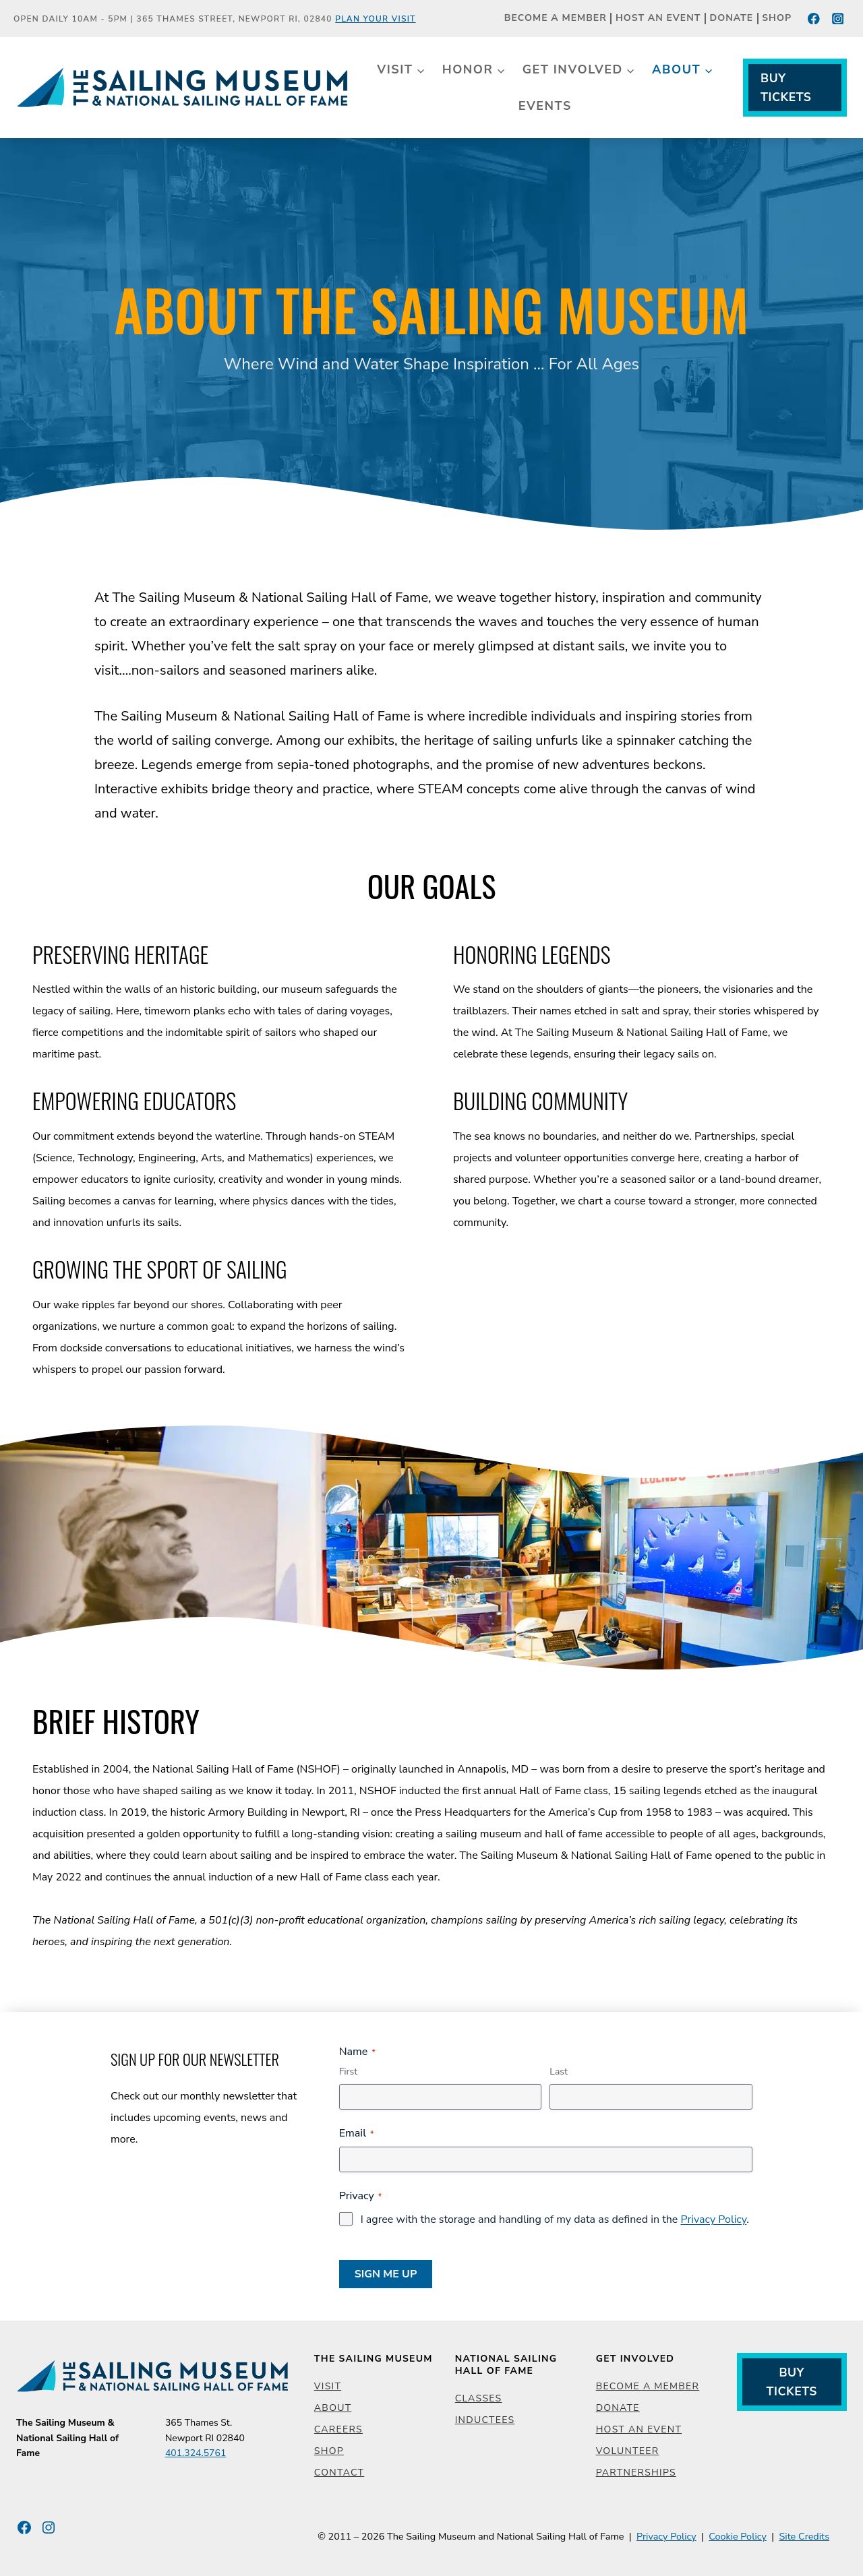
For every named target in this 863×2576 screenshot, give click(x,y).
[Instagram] (838, 18)
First (348, 2071)
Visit (327, 2386)
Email (356, 2133)
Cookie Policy (738, 2536)
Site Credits (804, 2536)
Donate (732, 18)
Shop (777, 18)
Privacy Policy (713, 2219)
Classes (478, 2398)
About (333, 2407)
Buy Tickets (786, 87)
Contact (339, 2472)
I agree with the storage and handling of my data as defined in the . (555, 2219)
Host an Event (658, 18)
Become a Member (555, 18)
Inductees (485, 2420)
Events (545, 106)
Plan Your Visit (375, 18)
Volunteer (627, 2451)
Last (558, 2071)
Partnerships (636, 2472)
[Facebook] (814, 18)
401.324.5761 (195, 2453)
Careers (338, 2429)
